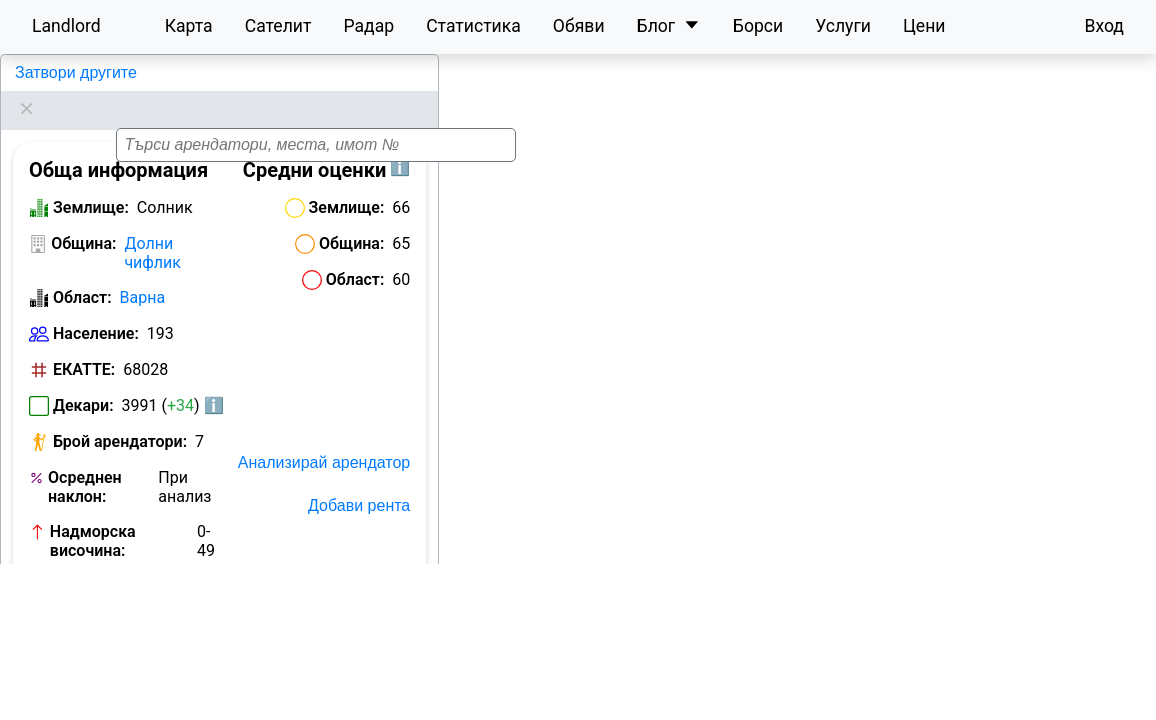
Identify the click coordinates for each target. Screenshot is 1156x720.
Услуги (843, 26)
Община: (83, 218)
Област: (82, 272)
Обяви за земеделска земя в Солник (110, 624)
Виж (204, 561)
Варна (143, 272)
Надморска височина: (93, 516)
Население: (96, 308)
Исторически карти (338, 633)
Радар (368, 26)
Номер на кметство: (88, 570)
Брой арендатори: (120, 416)
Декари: (83, 380)
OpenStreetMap (1052, 700)
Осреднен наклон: (85, 462)
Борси (758, 26)
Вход (1104, 26)
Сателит (278, 26)
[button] (831, 379)
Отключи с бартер (343, 547)
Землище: (91, 182)
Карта (189, 26)
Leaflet (969, 700)
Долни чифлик (152, 228)
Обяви (579, 26)
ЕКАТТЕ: (84, 344)
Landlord (66, 26)
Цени (924, 26)
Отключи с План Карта (325, 590)
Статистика (473, 26)
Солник (39, 72)
